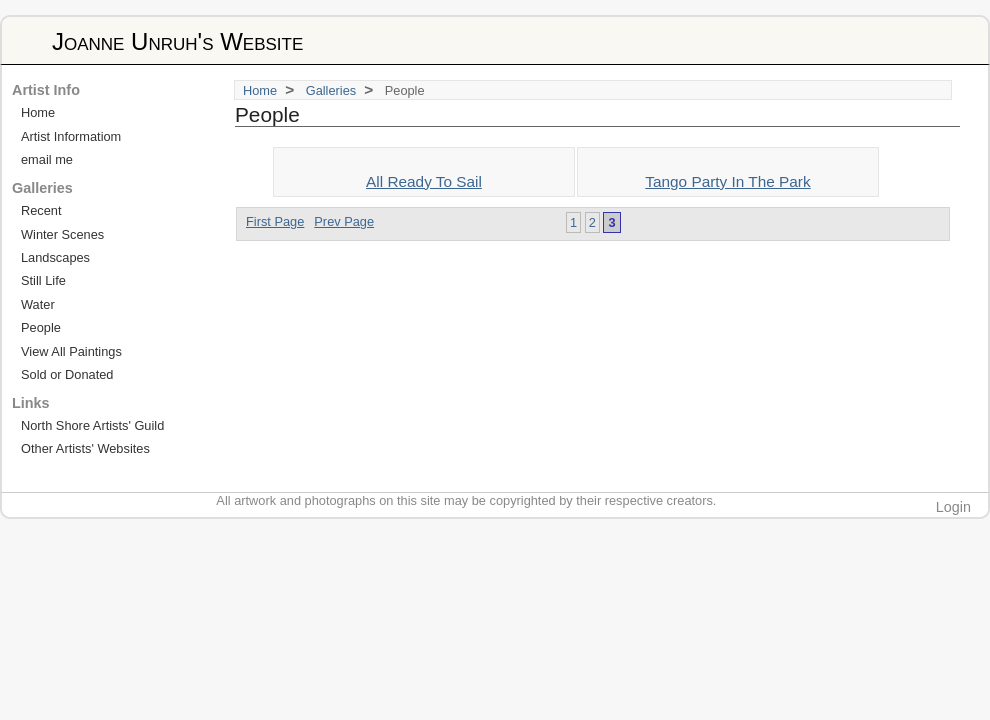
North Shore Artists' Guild (92, 425)
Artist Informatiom (71, 136)
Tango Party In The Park (727, 181)
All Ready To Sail (424, 181)
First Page (275, 221)
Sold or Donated (67, 374)
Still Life (43, 280)
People (41, 327)
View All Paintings (71, 351)
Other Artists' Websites (85, 448)
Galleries (331, 90)
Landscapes (55, 257)
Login (953, 507)
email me (47, 159)
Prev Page (344, 221)
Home (260, 90)
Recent (41, 210)
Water (38, 304)
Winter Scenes (62, 234)
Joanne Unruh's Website (177, 41)
